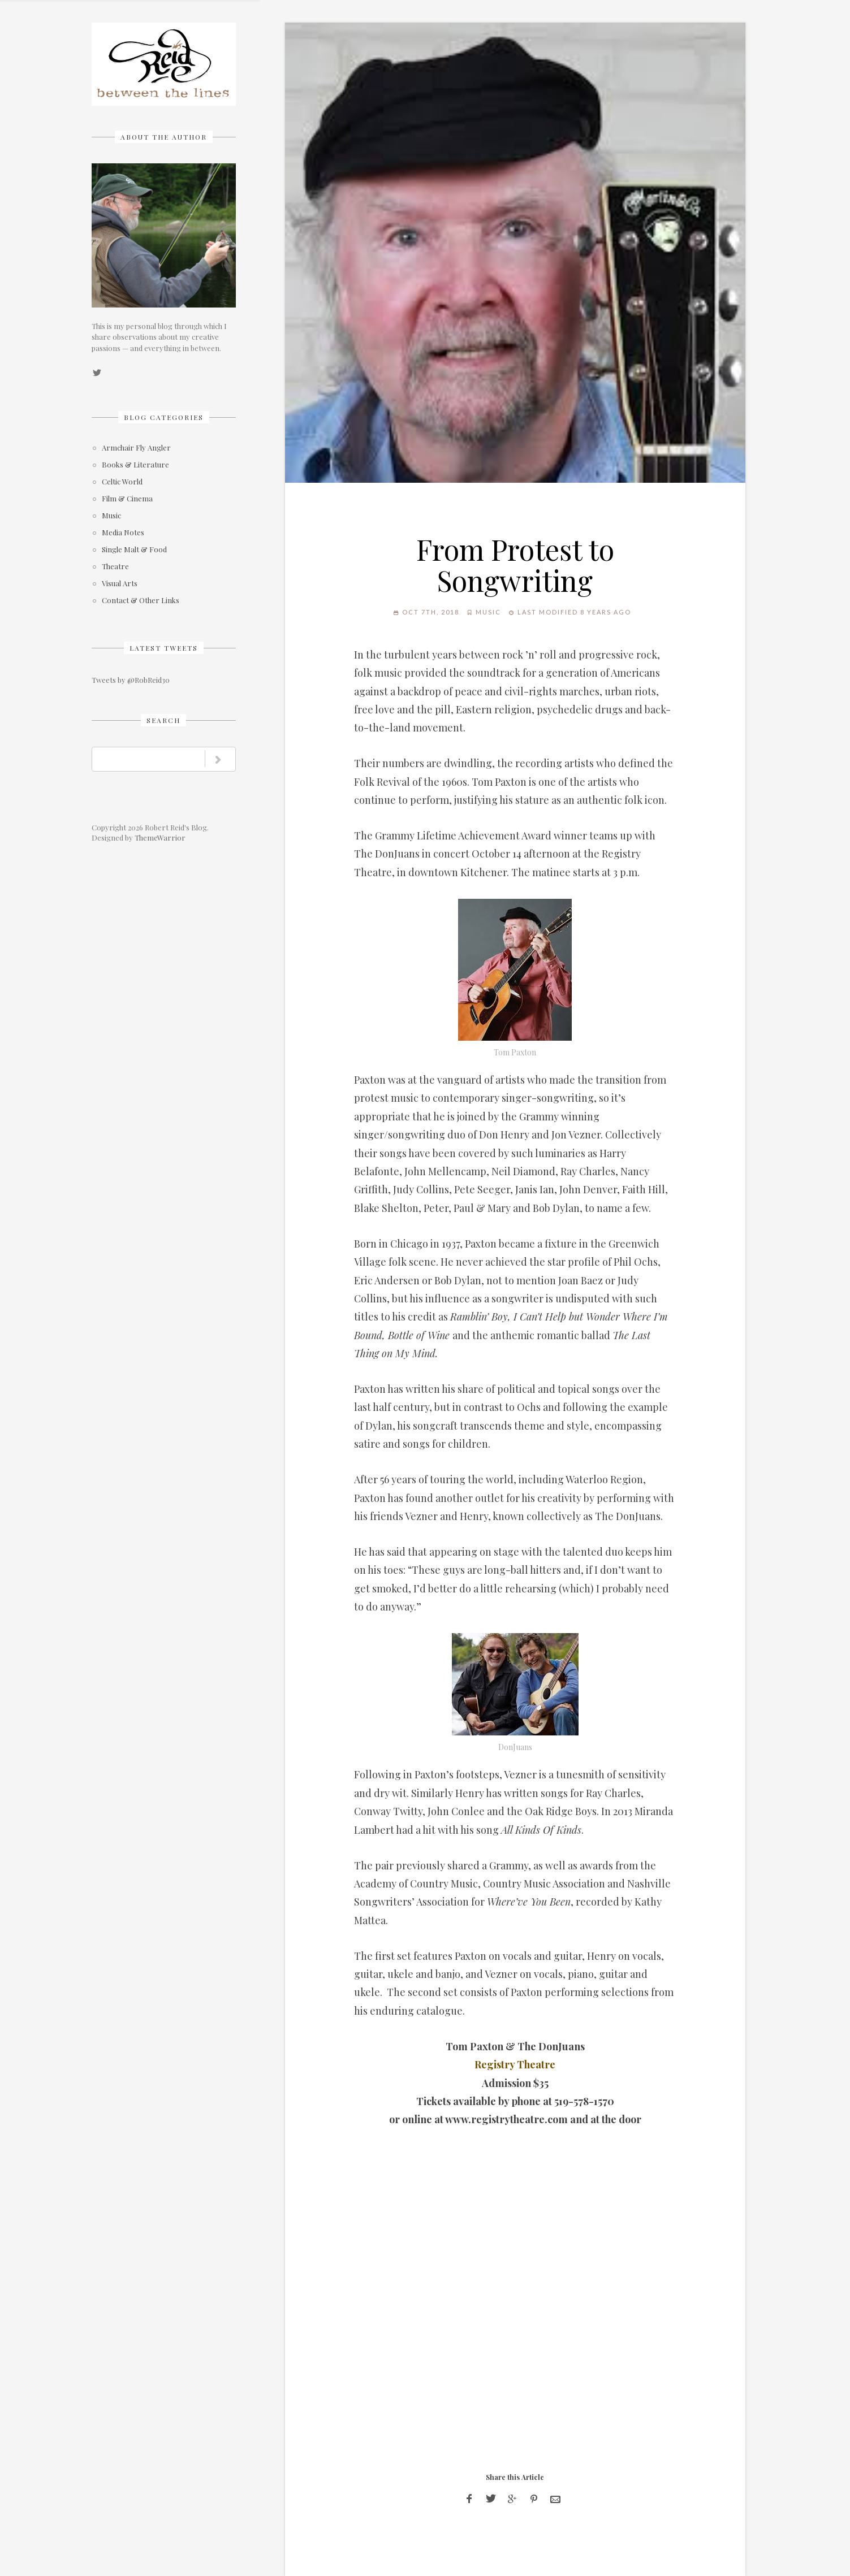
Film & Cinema (127, 499)
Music (111, 516)
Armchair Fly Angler (136, 448)
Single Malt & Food (134, 549)
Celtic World (122, 482)
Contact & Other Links (140, 600)
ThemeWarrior (160, 837)
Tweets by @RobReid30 (131, 680)
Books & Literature (135, 465)
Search (163, 720)
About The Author (163, 136)
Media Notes (123, 533)
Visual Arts (119, 583)
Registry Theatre (514, 2064)
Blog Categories (164, 417)
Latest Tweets (164, 647)
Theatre (115, 566)
